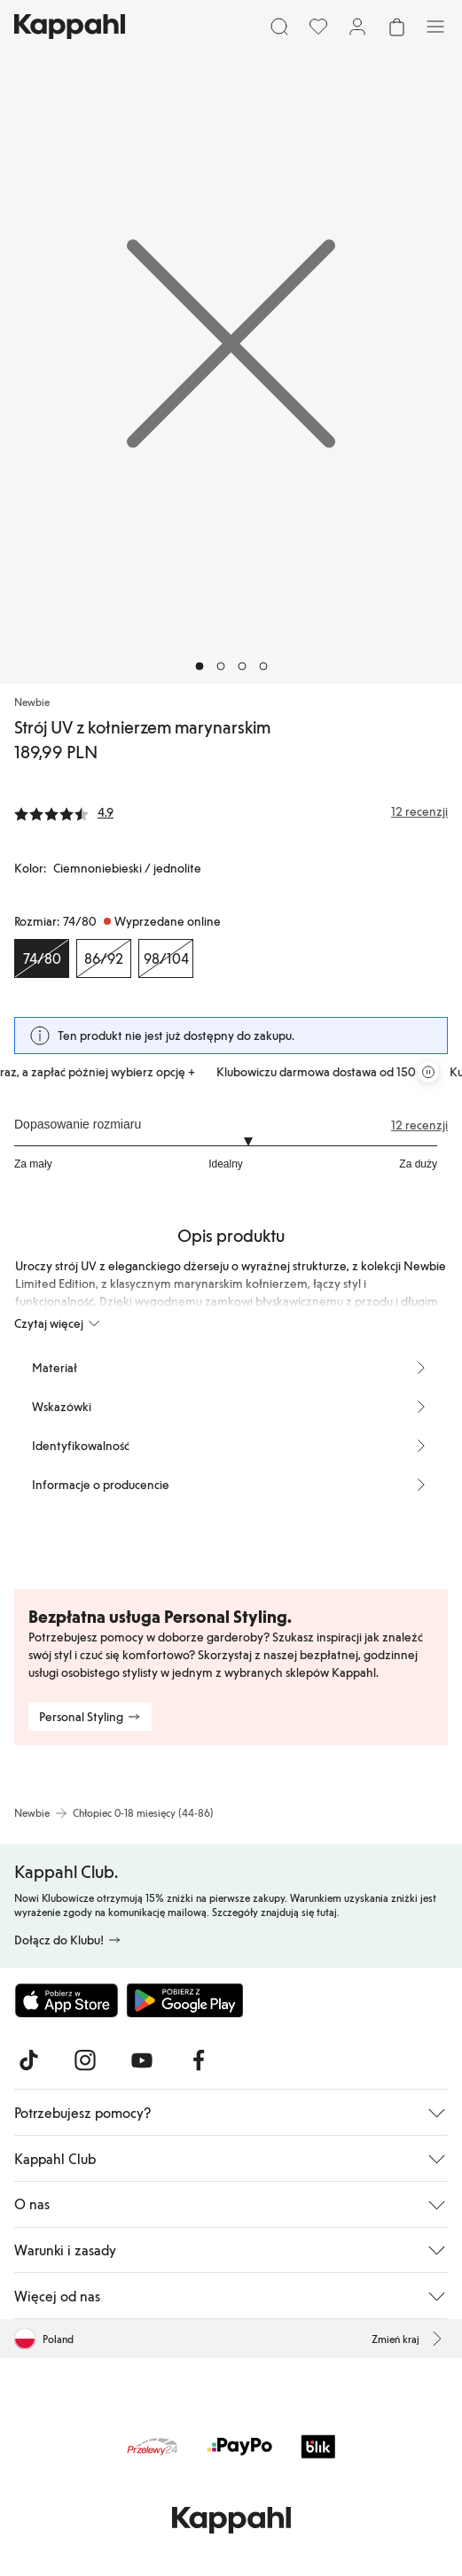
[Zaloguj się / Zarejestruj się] (357, 26)
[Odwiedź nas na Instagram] (85, 2060)
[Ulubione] (318, 26)
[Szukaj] (279, 26)
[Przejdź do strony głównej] (69, 26)
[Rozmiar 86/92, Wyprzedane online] (103, 958)
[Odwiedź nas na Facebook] (198, 2060)
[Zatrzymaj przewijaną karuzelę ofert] (428, 1071)
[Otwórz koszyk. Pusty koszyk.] (396, 26)
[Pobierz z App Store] (66, 2000)
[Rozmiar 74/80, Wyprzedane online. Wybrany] (41, 958)
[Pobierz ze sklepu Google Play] (184, 2000)
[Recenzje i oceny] (231, 811)
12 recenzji (419, 1125)
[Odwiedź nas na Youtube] (142, 2060)
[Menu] (435, 26)
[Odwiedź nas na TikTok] (28, 2060)
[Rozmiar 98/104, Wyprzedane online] (165, 958)
